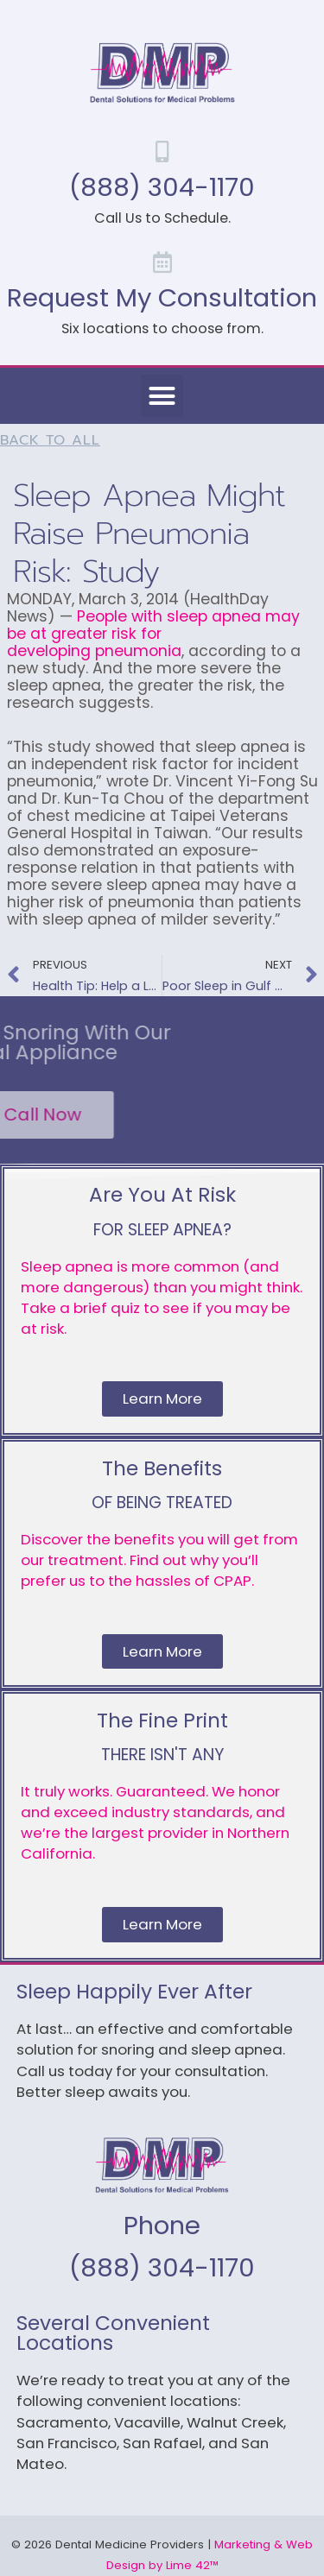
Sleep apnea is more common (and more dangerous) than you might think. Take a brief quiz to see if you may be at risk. (161, 1297)
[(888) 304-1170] (162, 151)
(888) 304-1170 (162, 187)
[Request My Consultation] (162, 262)
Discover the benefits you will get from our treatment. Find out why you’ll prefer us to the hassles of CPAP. (159, 1560)
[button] (162, 396)
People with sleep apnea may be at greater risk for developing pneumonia (153, 633)
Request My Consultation (162, 297)
